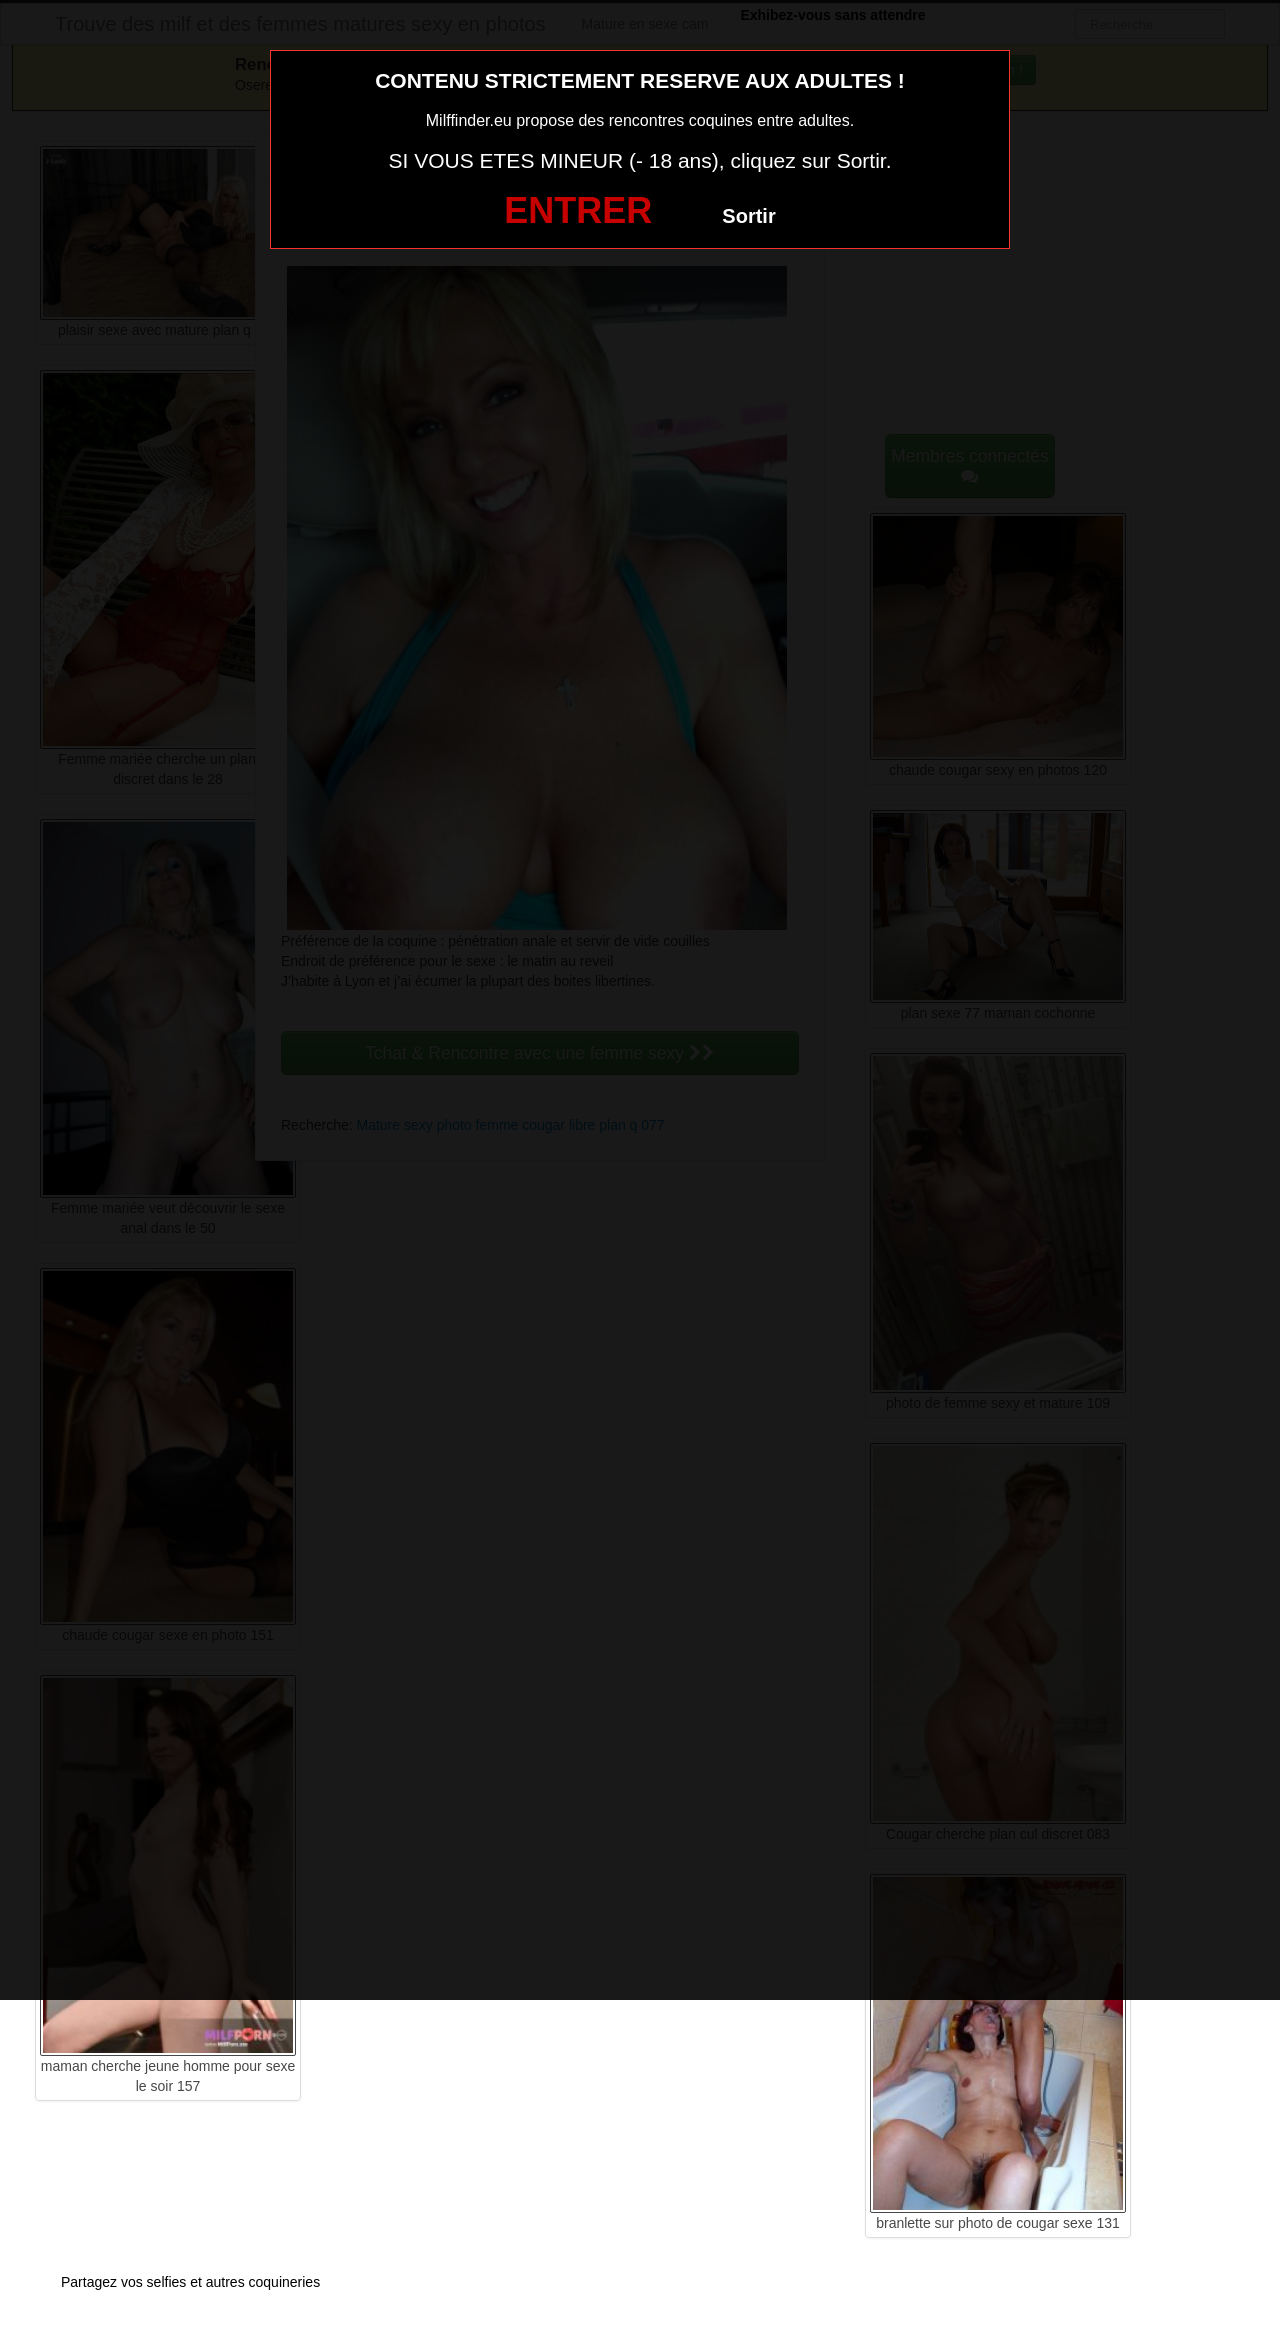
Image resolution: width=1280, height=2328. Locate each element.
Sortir (748, 216)
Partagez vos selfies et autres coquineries (190, 2282)
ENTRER (578, 210)
